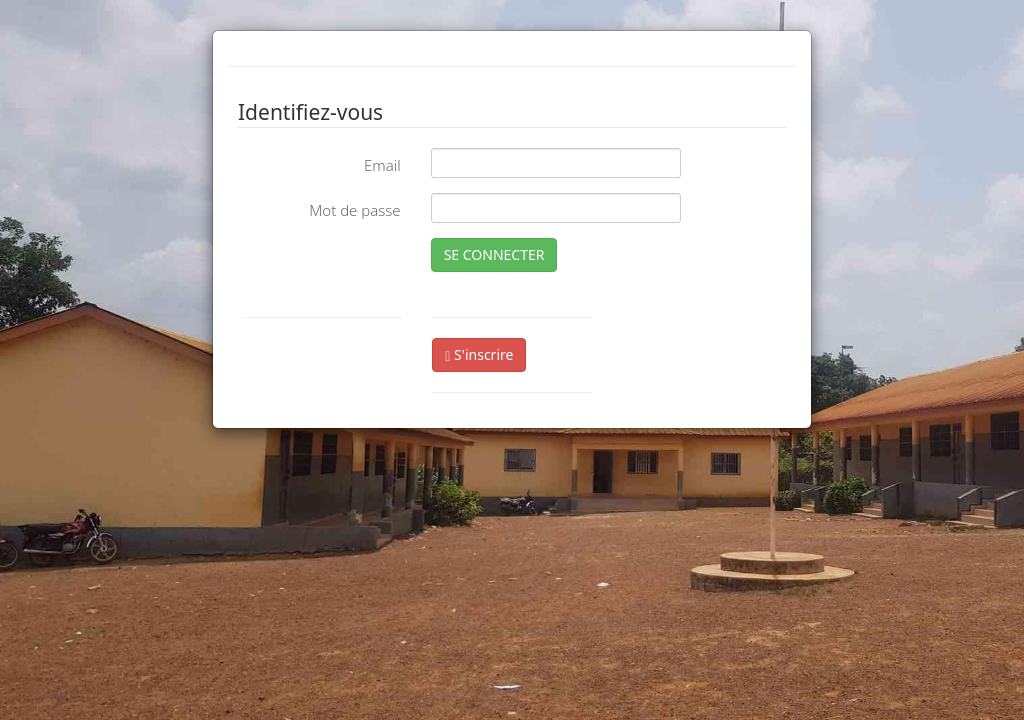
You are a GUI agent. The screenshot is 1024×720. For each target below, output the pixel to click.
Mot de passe (354, 210)
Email (382, 165)
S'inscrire (479, 354)
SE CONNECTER (494, 254)
